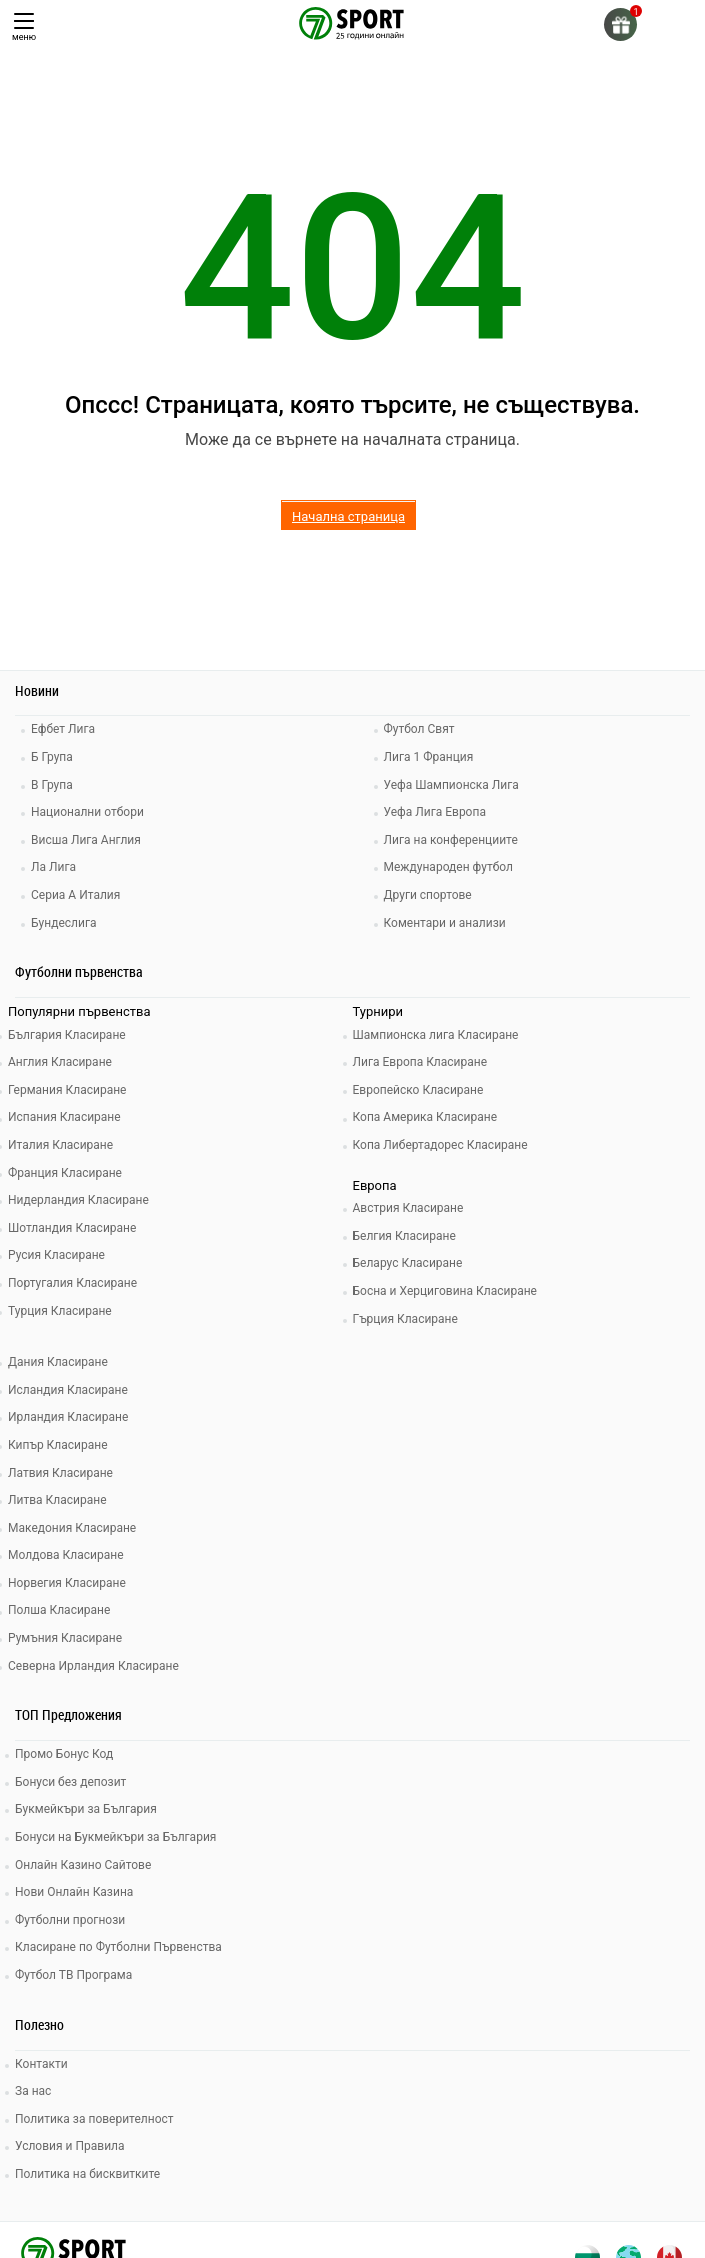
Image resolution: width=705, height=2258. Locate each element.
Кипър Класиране (58, 1445)
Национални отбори (87, 812)
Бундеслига (63, 923)
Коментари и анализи (445, 923)
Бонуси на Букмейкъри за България (115, 1837)
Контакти (41, 2064)
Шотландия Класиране (72, 1228)
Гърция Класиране (405, 1319)
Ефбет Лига (63, 729)
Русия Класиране (56, 1255)
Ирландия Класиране (68, 1417)
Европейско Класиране (418, 1090)
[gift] (620, 24)
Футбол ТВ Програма (73, 1975)
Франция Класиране (65, 1173)
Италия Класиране (60, 1145)
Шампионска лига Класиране (436, 1035)
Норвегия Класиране (67, 1583)
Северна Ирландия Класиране (93, 1666)
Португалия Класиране (72, 1283)
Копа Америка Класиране (425, 1117)
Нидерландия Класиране (78, 1200)
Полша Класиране (59, 1610)
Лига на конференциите (451, 840)
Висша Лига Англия (86, 840)
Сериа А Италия (75, 895)
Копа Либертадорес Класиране (440, 1145)
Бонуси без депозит (70, 1782)
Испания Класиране (64, 1117)
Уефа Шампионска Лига (451, 785)
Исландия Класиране (68, 1390)
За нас (33, 2091)
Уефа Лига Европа (435, 812)
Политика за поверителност (94, 2119)
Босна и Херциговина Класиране (445, 1291)
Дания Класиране (58, 1362)
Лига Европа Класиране (420, 1062)
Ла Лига (53, 867)
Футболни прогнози (70, 1920)
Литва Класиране (57, 1500)
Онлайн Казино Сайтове (83, 1865)
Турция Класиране (60, 1311)
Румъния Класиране (65, 1638)
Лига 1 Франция (429, 757)
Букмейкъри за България (86, 1809)
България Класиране (67, 1035)
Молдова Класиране (66, 1555)
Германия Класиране (67, 1090)
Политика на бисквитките (87, 2174)
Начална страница (348, 516)
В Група (52, 785)
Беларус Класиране (408, 1263)
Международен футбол (448, 867)
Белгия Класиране (404, 1236)
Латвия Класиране (60, 1473)
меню (24, 27)
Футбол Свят (419, 729)
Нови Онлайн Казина (74, 1892)
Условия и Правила (70, 2146)
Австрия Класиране (408, 1208)
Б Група (52, 757)
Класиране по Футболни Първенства (118, 1947)
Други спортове (428, 895)
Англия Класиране (60, 1062)
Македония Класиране (72, 1528)
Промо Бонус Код (64, 1754)
